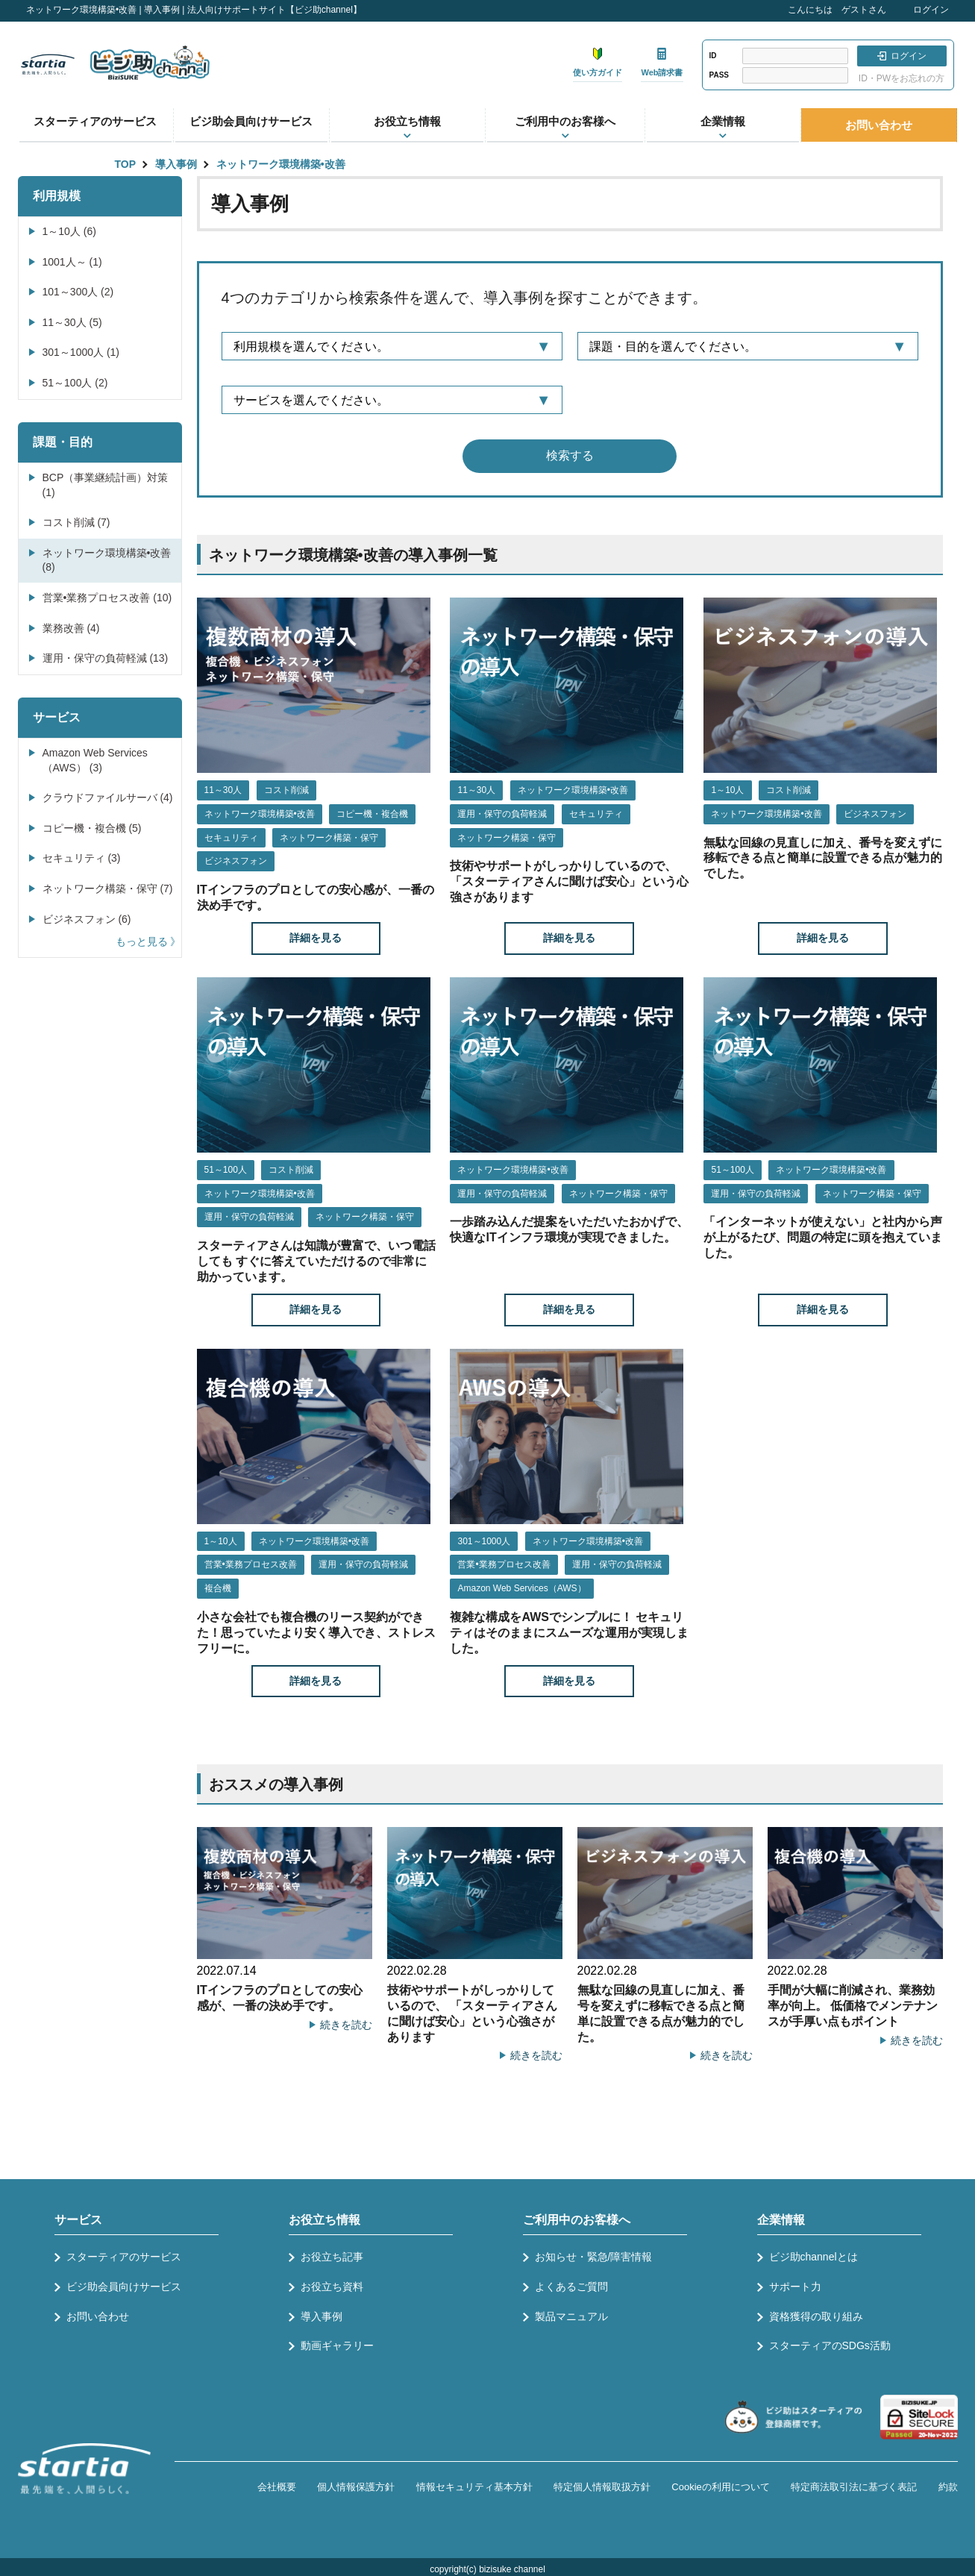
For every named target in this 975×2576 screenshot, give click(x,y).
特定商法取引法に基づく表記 (854, 2486)
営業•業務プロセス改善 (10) (107, 598)
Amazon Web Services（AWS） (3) (95, 760)
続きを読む (346, 2025)
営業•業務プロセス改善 (250, 1564)
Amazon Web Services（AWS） (521, 1588)
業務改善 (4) (71, 628)
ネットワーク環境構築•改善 (280, 164)
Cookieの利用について (720, 2486)
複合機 (217, 1588)
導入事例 (176, 164)
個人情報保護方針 (356, 2486)
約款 (948, 2486)
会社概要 (276, 2486)
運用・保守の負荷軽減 (502, 814)
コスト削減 (286, 790)
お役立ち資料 (332, 2287)
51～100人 (225, 1170)
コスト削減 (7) (76, 522)
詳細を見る (315, 938)
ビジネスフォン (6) (87, 919)
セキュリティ (231, 838)
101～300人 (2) (78, 292)
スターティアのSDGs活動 (830, 2345)
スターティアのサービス (95, 121)
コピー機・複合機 (372, 814)
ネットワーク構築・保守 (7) (108, 888)
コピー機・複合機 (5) (92, 828)
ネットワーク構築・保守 (329, 838)
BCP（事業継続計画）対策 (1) (106, 484)
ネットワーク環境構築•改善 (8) (107, 560)
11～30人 (223, 790)
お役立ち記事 (332, 2257)
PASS (719, 75)
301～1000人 (483, 1541)
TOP (126, 164)
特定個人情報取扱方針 (602, 2486)
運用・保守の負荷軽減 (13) (106, 658)
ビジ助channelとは (813, 2257)
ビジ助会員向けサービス (251, 121)
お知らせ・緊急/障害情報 (594, 2257)
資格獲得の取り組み (816, 2316)
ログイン (931, 9)
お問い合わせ (878, 125)
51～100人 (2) (75, 383)
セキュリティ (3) (82, 858)
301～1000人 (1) (81, 352)
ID (713, 55)
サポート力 (795, 2287)
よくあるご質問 (571, 2287)
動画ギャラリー (337, 2345)
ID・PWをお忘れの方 (901, 78)
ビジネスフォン (235, 861)
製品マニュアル (571, 2316)
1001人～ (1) (72, 262)
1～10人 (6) (69, 231)
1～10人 (727, 790)
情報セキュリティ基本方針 (474, 2486)
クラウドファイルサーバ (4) (108, 797)
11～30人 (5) (72, 322)
